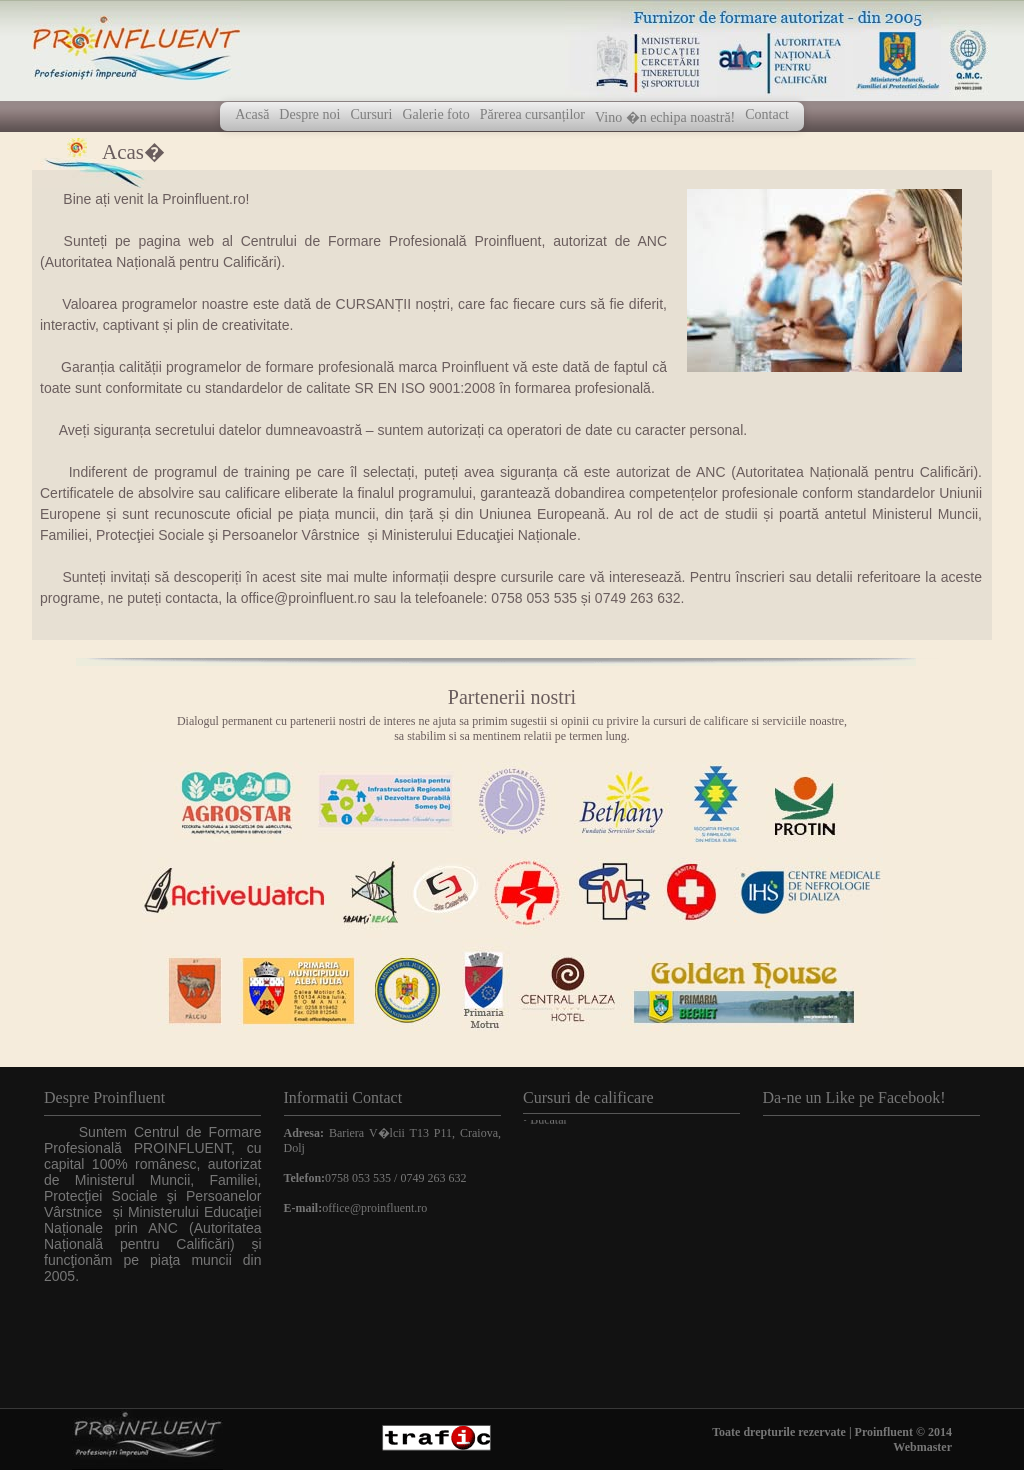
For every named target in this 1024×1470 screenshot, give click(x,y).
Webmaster (922, 1447)
